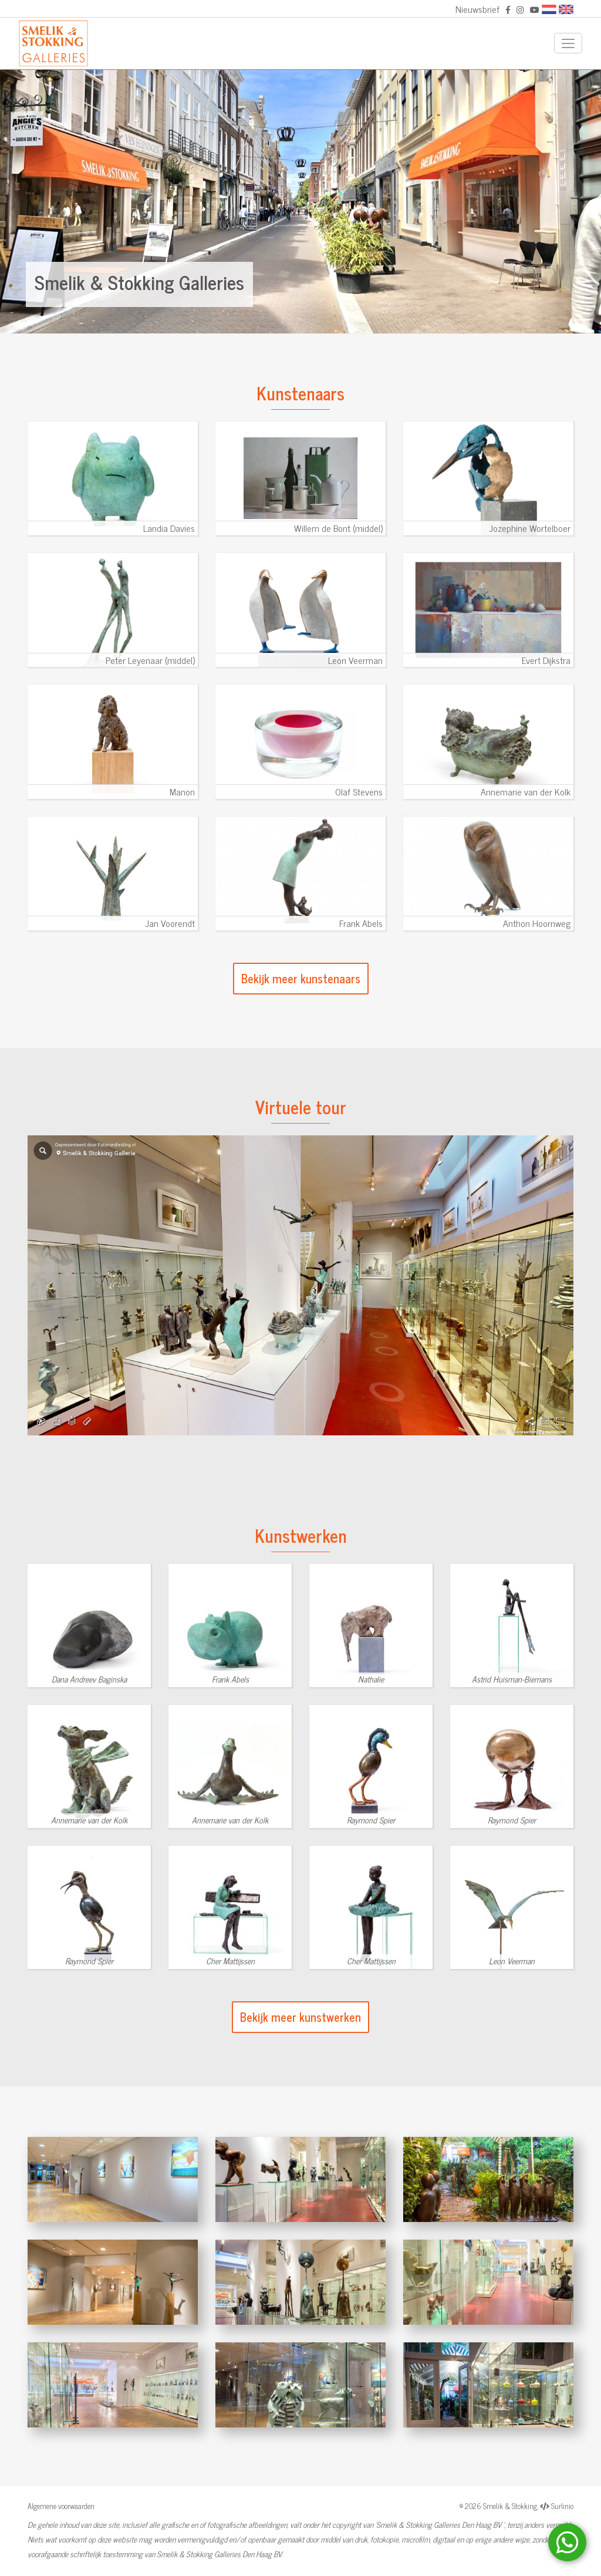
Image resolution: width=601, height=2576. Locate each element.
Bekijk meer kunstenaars (300, 978)
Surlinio (562, 2506)
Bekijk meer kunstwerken (300, 2017)
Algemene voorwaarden (61, 2506)
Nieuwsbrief (477, 8)
